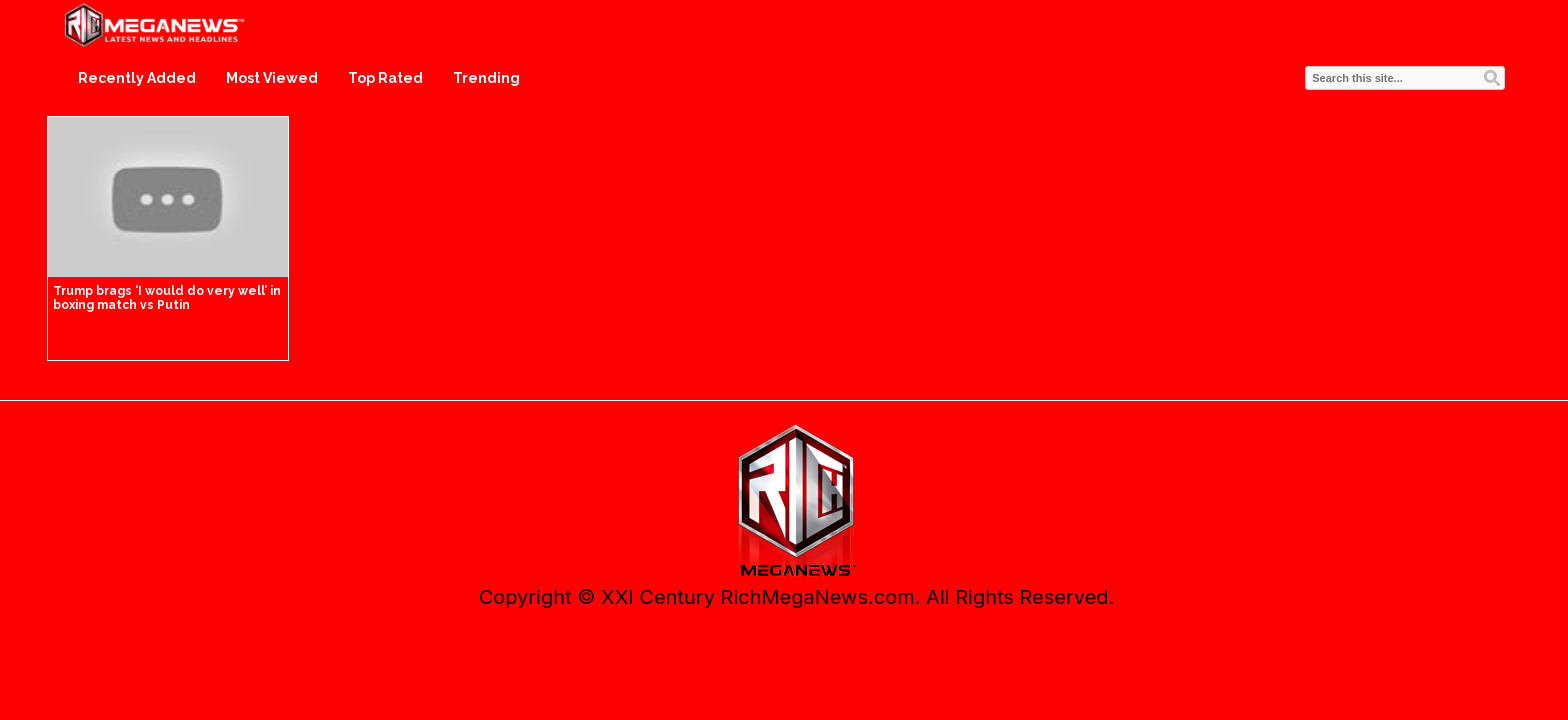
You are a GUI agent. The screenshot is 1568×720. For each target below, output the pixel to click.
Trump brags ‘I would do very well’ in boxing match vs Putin (167, 298)
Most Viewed (272, 78)
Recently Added (137, 78)
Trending (486, 78)
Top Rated (385, 78)
